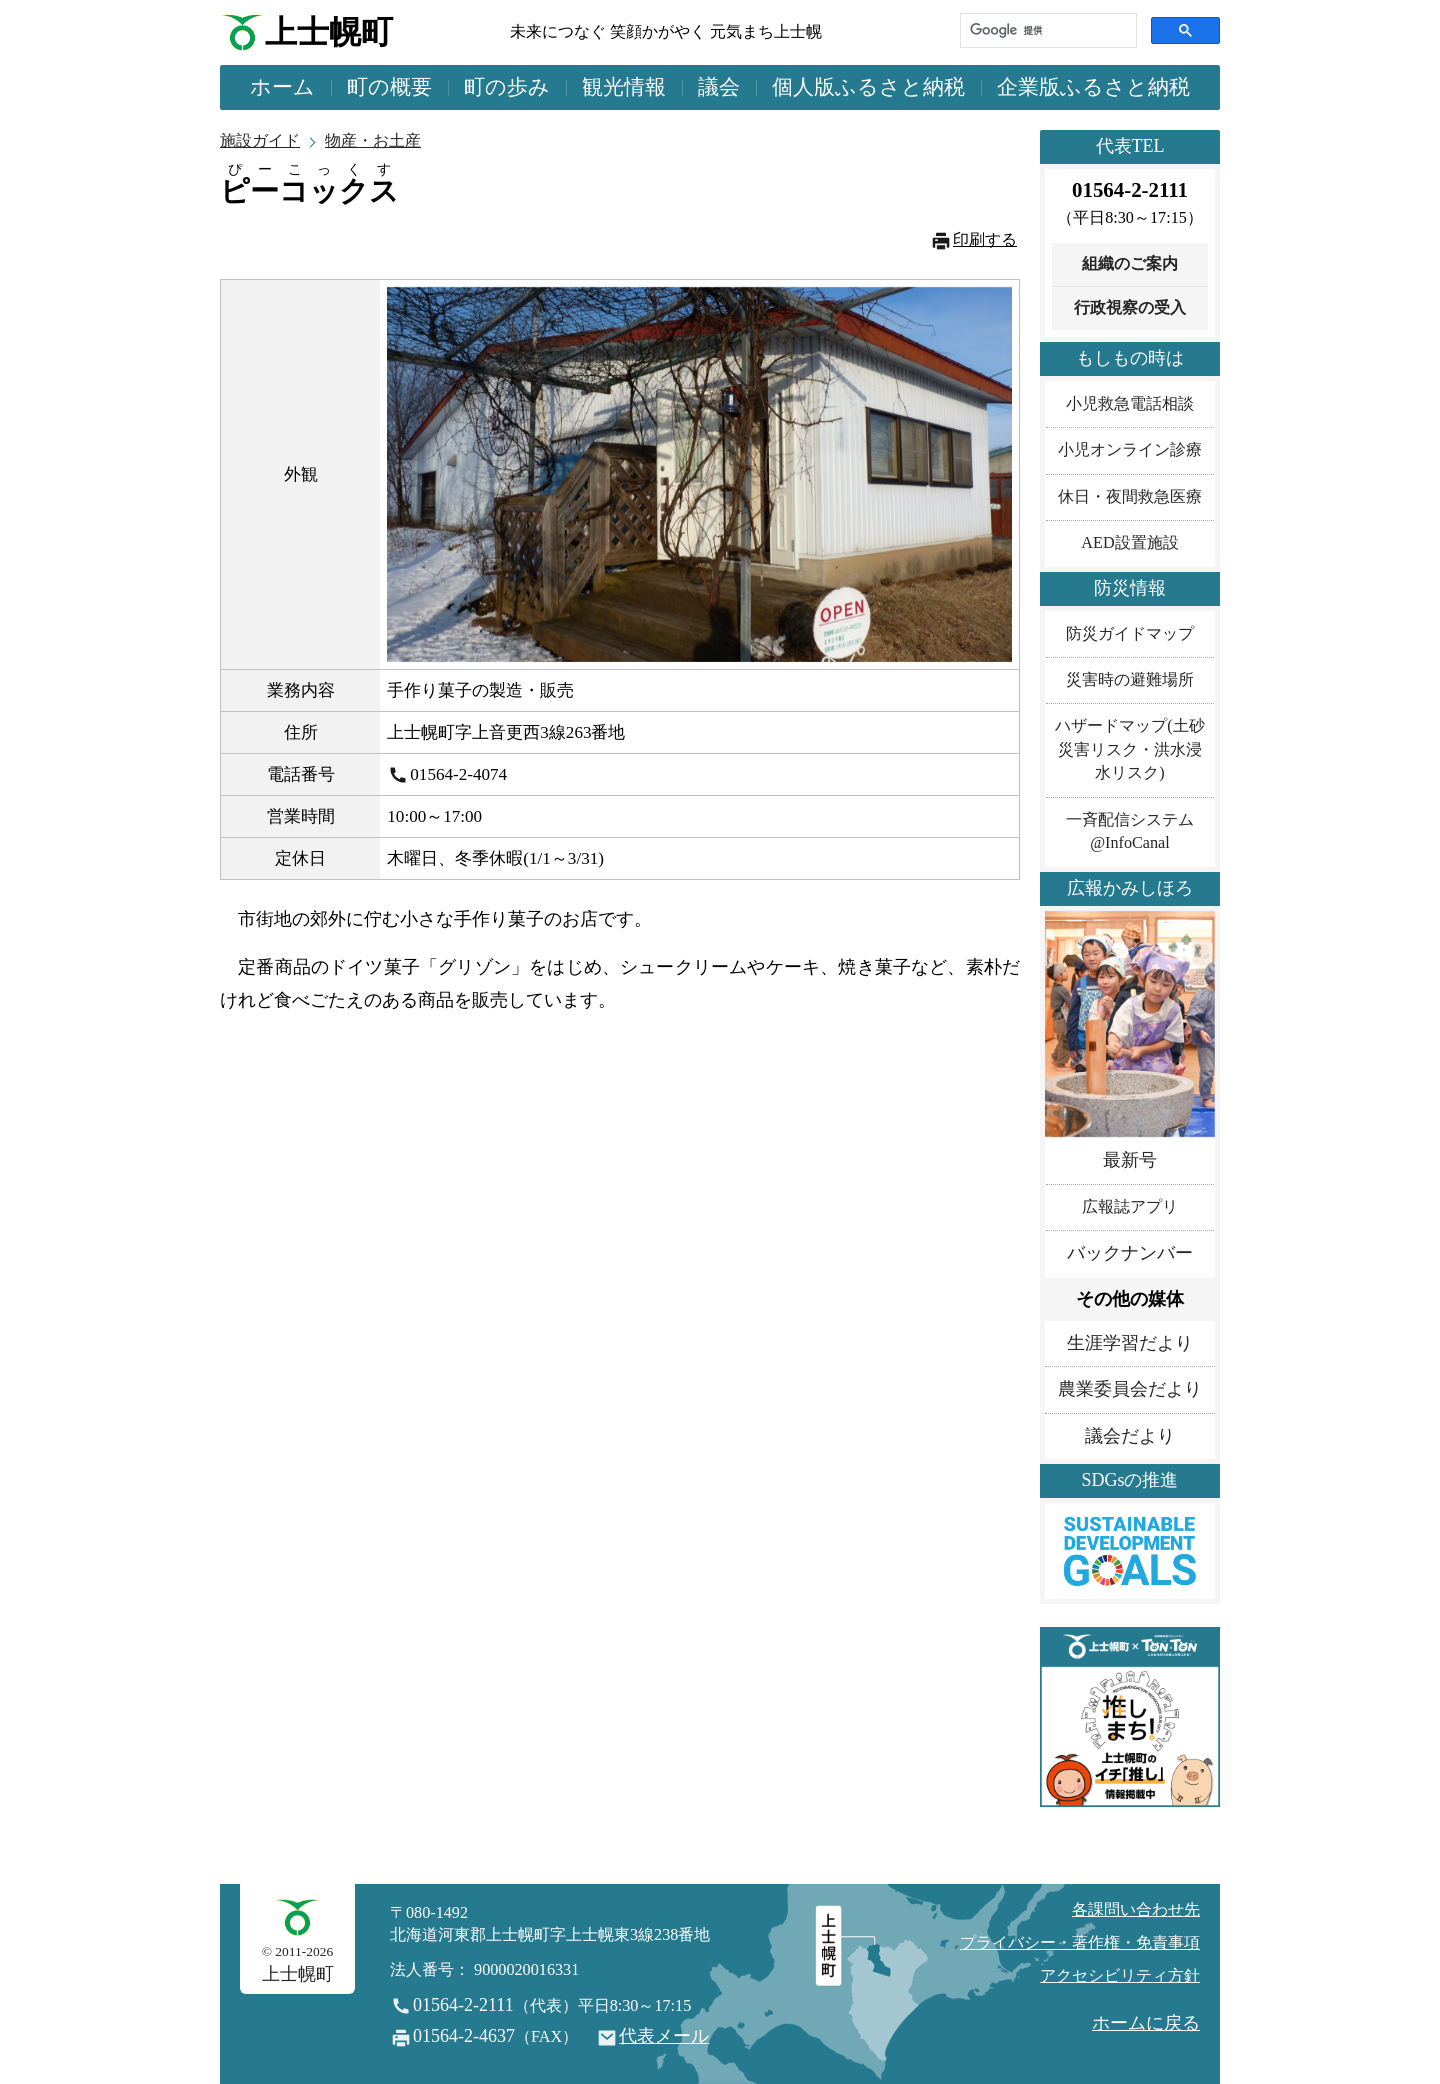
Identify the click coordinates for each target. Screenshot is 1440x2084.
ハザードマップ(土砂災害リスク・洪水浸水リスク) (1129, 749)
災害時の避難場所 (1130, 680)
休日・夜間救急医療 (1130, 497)
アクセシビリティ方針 (1120, 1976)
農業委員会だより (1130, 1389)
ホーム (282, 87)
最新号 (1130, 1160)
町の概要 (389, 87)
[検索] (1046, 30)
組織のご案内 (1130, 264)
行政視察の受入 (1130, 308)
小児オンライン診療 (1130, 450)
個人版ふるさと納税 (868, 87)
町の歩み (507, 87)
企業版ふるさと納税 (1093, 87)
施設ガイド (260, 141)
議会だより (1130, 1436)
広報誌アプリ (1130, 1207)
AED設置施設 (1129, 543)
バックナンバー (1130, 1253)
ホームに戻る (1146, 2023)
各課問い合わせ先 (1136, 1910)
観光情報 (624, 87)
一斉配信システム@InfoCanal (1130, 831)
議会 (719, 87)
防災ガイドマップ (1130, 634)
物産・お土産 (373, 141)
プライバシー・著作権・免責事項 (1080, 1943)
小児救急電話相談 (1130, 404)
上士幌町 (329, 32)
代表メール (664, 2036)
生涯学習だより (1130, 1343)
